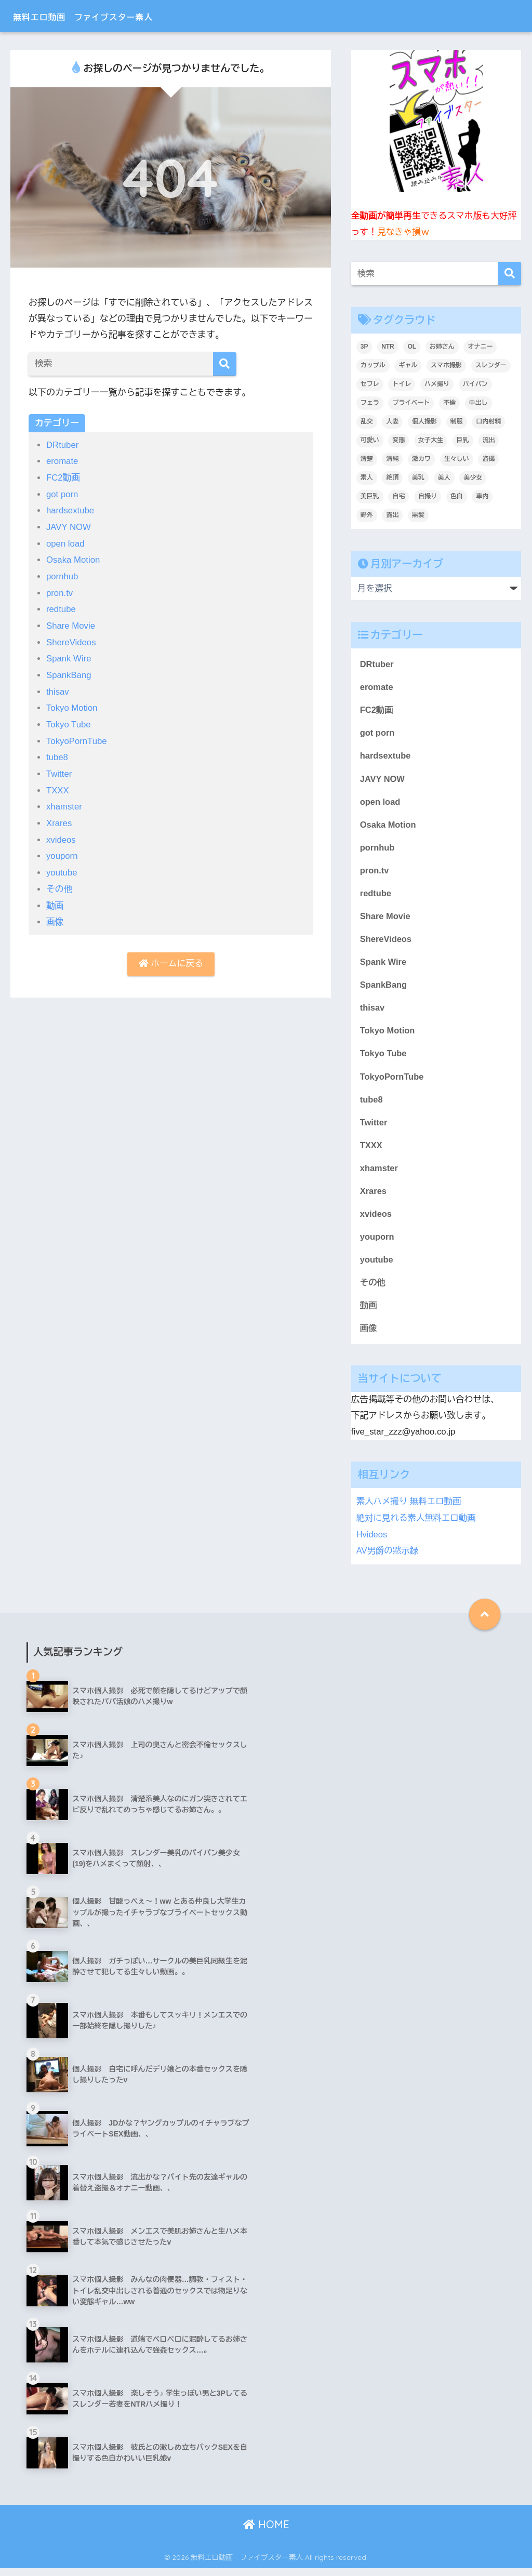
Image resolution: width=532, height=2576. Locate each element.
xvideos (61, 836)
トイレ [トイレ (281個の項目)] (401, 384)
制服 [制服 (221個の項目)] (456, 421)
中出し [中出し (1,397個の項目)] (478, 402)
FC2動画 (63, 477)
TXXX (58, 787)
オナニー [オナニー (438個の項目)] (480, 346)
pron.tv (59, 591)
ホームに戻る (171, 959)
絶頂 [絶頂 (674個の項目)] (392, 477)
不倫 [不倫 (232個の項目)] (449, 402)
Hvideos (372, 1542)
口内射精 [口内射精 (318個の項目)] (488, 421)
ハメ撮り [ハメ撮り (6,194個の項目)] (436, 384)
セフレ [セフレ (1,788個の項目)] (370, 384)
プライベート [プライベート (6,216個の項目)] (411, 402)
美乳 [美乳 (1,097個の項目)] (418, 477)
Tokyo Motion (72, 705)
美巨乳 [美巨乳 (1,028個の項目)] (370, 496)
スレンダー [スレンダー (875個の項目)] (491, 365)
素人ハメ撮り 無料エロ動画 (409, 1511)
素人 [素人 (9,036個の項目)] (367, 477)
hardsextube (70, 510)
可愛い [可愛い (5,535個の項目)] (370, 440)
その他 (59, 884)
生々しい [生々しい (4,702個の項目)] (456, 458)
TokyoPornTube (77, 738)
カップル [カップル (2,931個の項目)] (373, 365)
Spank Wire (69, 656)
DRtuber (62, 445)
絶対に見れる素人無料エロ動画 (417, 1527)
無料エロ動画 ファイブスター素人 (112, 15)
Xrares (59, 819)
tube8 (57, 754)
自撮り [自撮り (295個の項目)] (427, 496)
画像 (55, 917)
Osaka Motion (73, 559)
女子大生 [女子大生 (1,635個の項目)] (430, 440)
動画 (55, 901)
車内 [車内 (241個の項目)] (482, 496)
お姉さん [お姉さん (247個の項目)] (442, 346)
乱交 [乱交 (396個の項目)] (367, 421)
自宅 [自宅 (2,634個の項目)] (398, 496)
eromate (62, 461)
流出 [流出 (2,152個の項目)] (488, 440)
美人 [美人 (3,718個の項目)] (444, 477)
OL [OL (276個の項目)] (411, 346)
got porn (62, 494)
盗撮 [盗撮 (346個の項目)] (488, 458)
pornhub (62, 575)
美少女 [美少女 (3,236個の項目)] (472, 477)
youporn (62, 852)
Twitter (59, 770)
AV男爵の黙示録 (388, 1558)
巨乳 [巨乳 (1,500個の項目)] (463, 440)
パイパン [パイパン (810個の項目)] (475, 384)
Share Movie (71, 624)
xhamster (64, 803)
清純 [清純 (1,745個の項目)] (392, 458)
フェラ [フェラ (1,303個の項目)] (370, 402)
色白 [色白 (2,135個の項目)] (456, 496)
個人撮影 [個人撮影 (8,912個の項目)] (424, 421)
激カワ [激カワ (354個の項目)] (421, 458)
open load (65, 543)
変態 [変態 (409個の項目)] (398, 440)
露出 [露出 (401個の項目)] (392, 515)
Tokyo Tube (69, 721)
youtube (62, 868)
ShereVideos (71, 640)
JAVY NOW (69, 526)
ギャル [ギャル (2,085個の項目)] (407, 365)
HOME (266, 2532)
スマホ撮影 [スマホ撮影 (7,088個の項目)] (446, 365)
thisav (58, 689)
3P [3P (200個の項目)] (364, 346)
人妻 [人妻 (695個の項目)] (392, 421)
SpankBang (69, 673)
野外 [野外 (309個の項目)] (367, 515)
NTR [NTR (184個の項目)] (387, 346)
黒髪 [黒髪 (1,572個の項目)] (418, 515)
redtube (61, 608)
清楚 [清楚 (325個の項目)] (367, 458)
